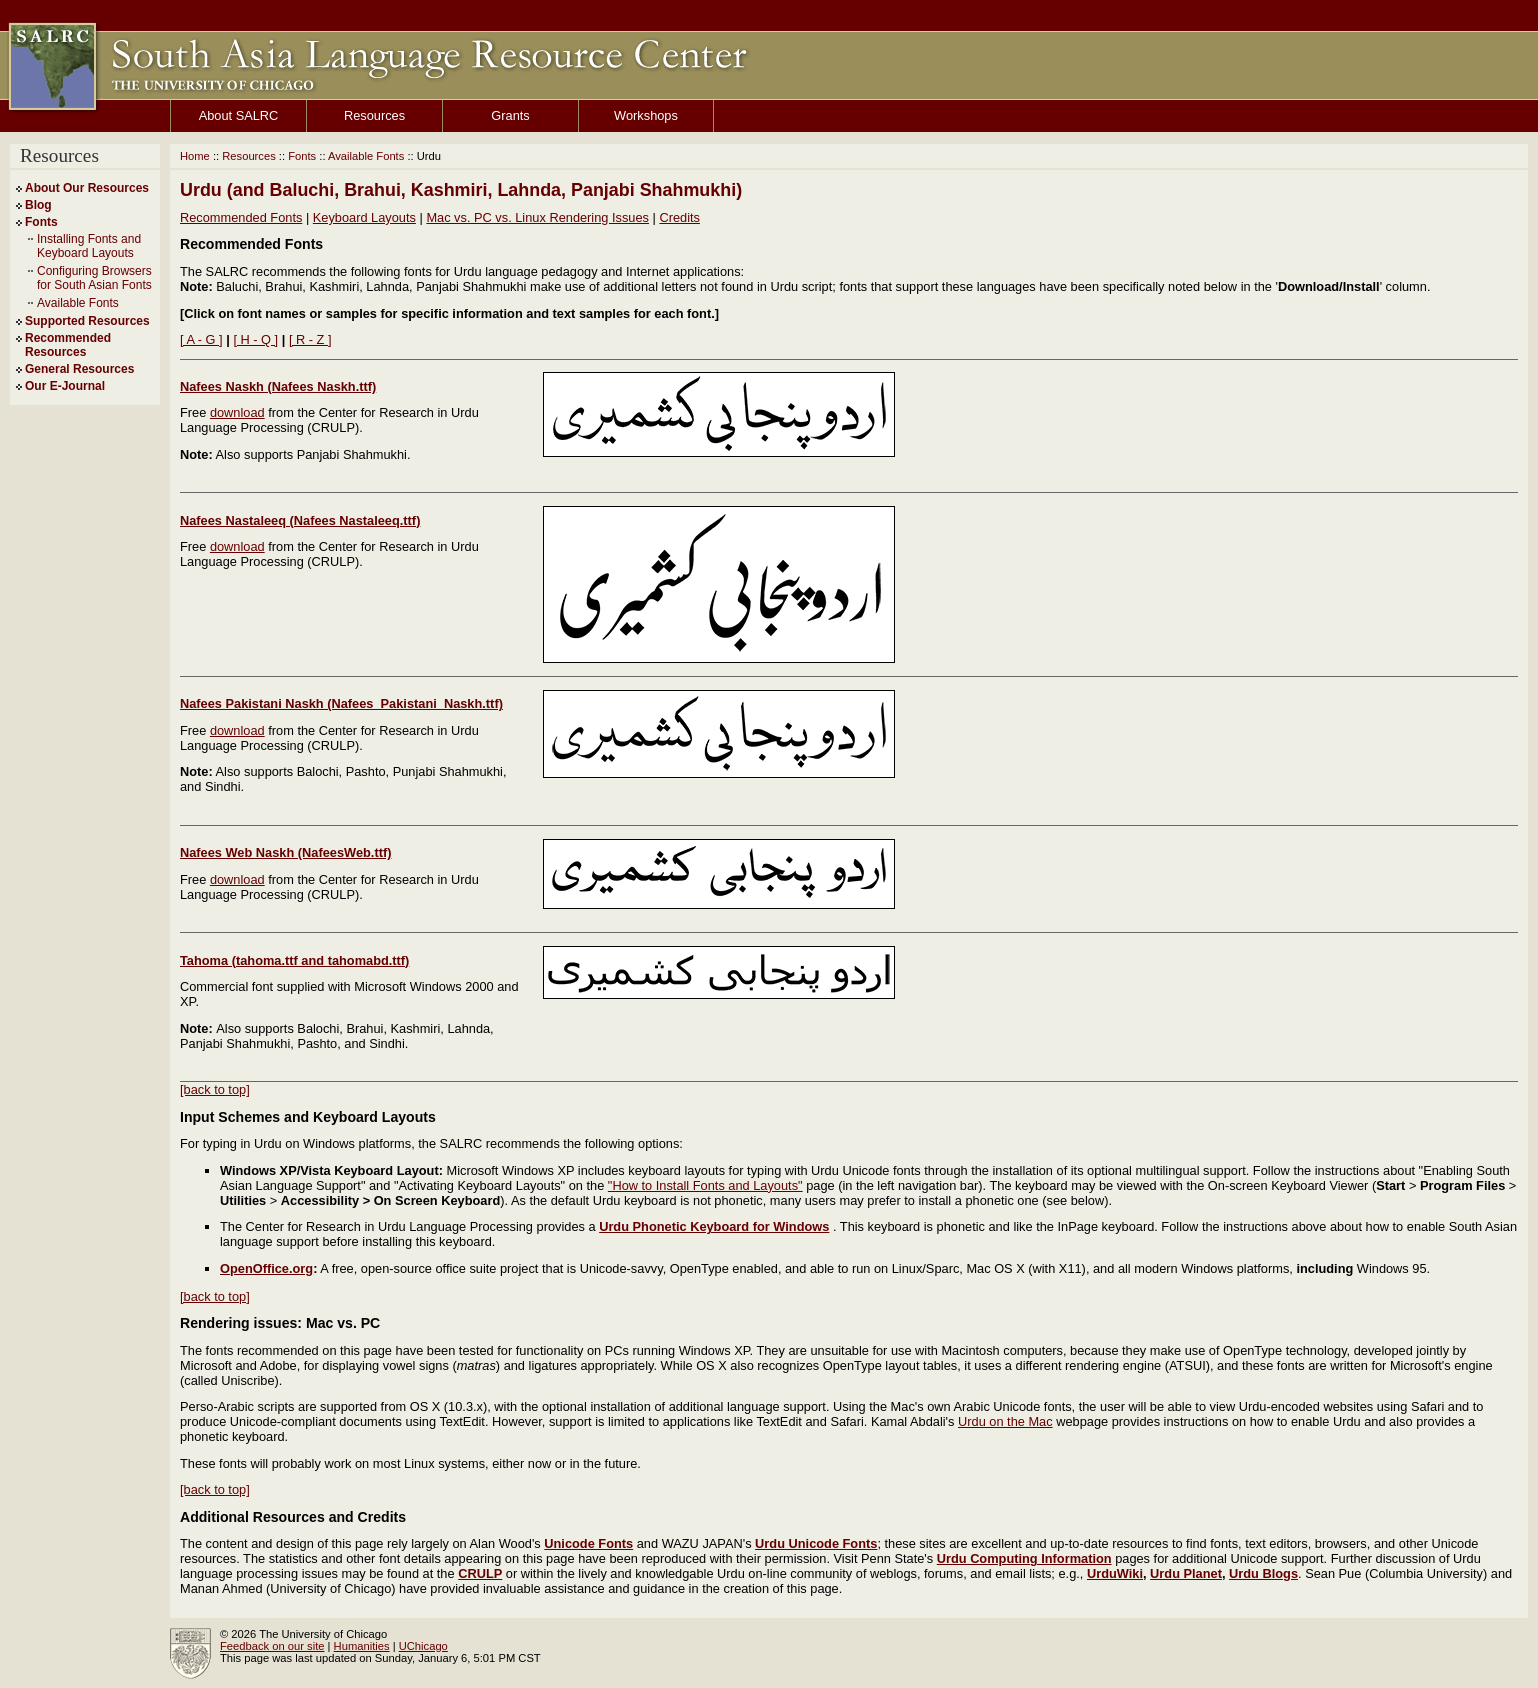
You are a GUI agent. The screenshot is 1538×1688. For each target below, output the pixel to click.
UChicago (423, 1646)
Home (195, 156)
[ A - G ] (201, 339)
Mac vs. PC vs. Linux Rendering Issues (537, 217)
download (237, 412)
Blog (38, 205)
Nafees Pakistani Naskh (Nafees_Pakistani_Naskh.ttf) (341, 703)
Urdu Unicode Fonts (816, 1543)
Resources (374, 115)
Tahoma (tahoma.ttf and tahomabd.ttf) (294, 960)
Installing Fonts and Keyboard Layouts (89, 246)
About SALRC (239, 115)
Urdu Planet (1186, 1573)
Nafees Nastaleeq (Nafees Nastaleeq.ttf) (300, 520)
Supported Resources (87, 321)
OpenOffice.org (266, 1268)
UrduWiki (1115, 1573)
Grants (510, 115)
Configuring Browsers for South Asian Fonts (94, 278)
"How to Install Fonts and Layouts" (705, 1185)
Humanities (362, 1646)
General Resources (79, 369)
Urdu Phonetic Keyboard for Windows (714, 1226)
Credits (679, 217)
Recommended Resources (68, 345)
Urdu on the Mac (1005, 1421)
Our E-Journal (65, 386)
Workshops (646, 115)
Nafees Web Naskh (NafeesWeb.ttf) (285, 852)
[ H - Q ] (255, 339)
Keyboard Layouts (364, 217)
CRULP (480, 1573)
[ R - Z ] (310, 339)
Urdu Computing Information (1024, 1558)
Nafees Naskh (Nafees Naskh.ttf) (278, 386)
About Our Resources (87, 188)
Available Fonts (78, 303)
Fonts (41, 222)
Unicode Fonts (588, 1543)
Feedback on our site (272, 1646)
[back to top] (215, 1089)
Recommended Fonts (241, 217)
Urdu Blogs (1263, 1573)
